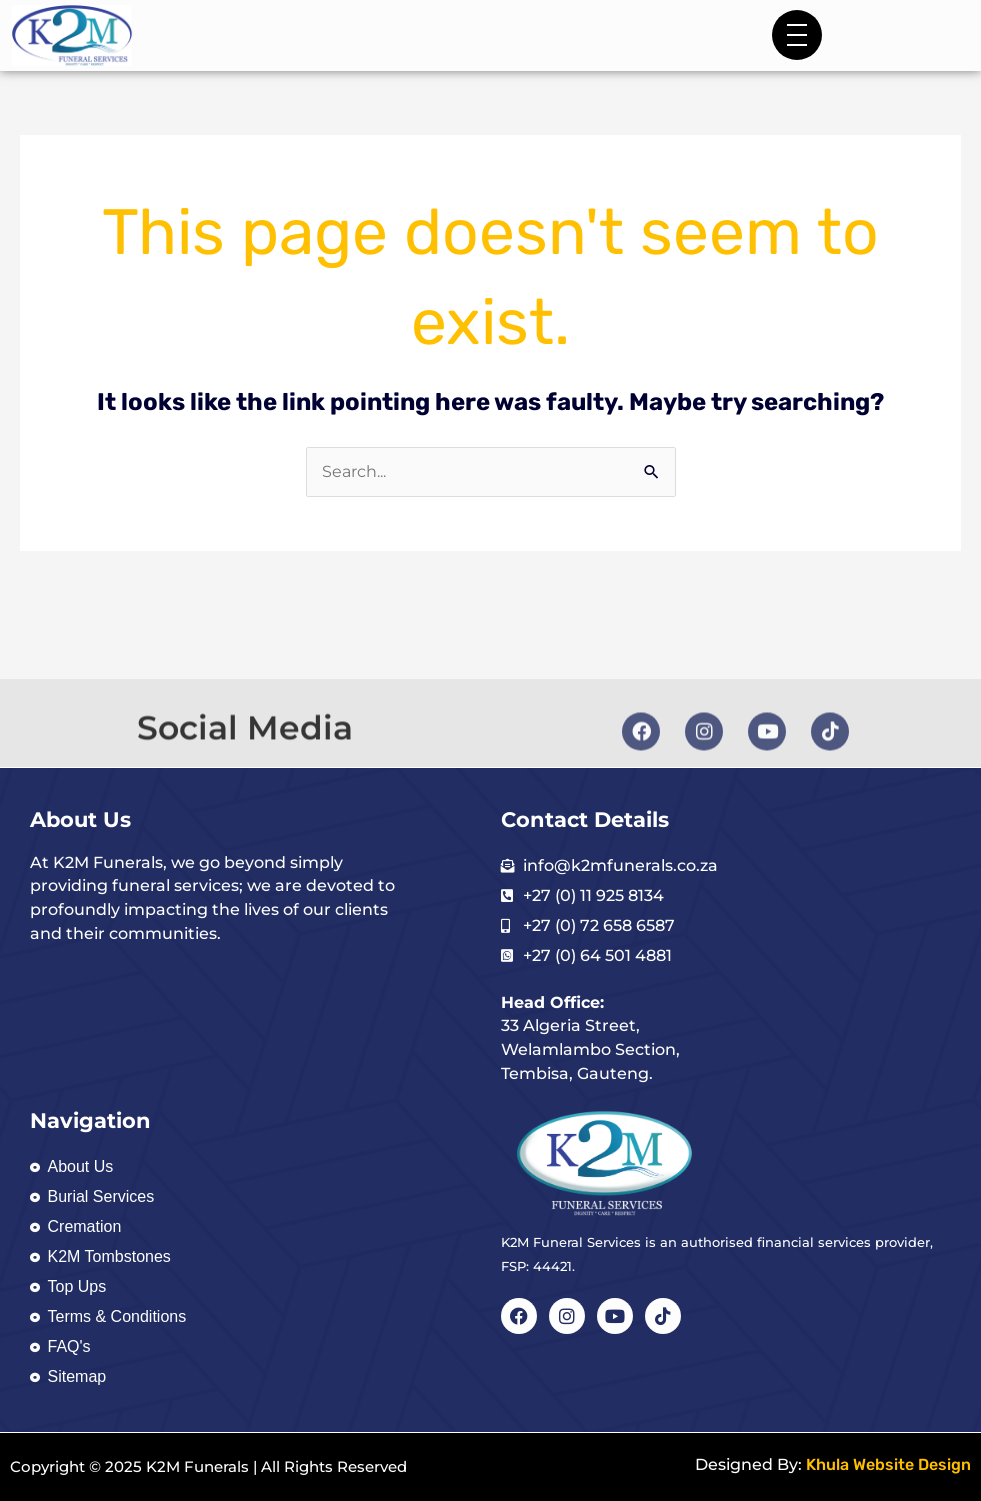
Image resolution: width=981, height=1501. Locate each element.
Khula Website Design (888, 1464)
